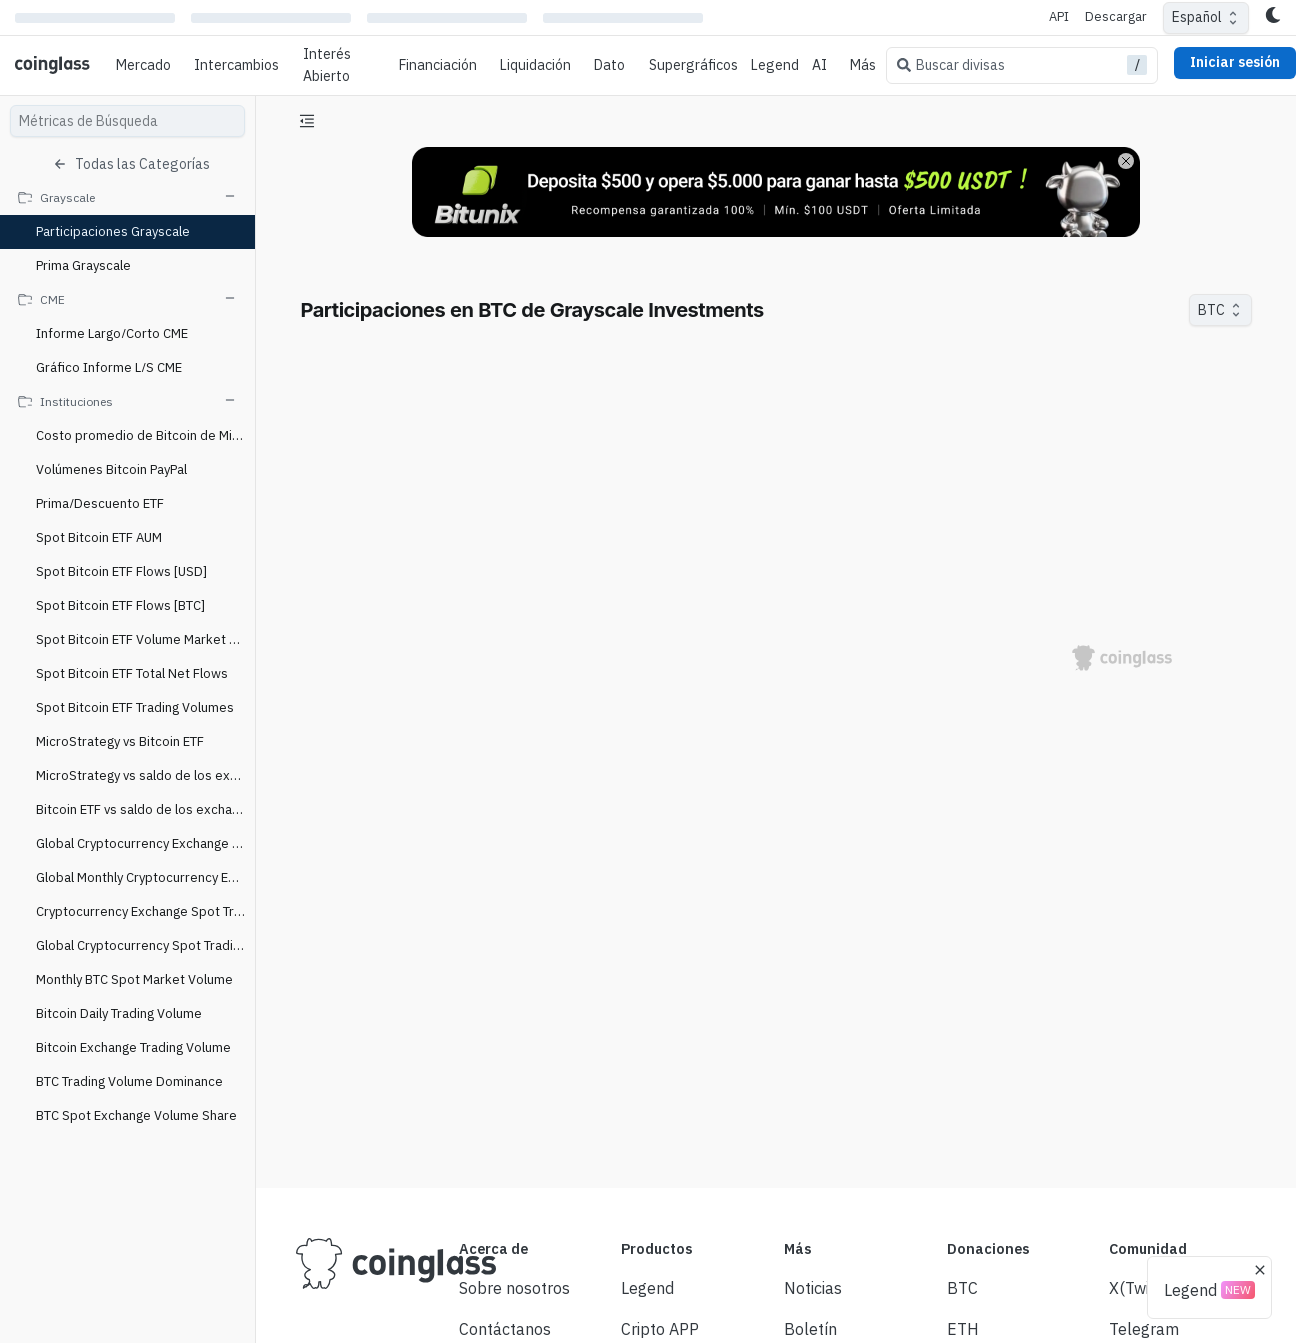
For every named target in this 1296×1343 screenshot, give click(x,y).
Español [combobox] (1197, 17)
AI (819, 65)
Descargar (1116, 16)
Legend (775, 65)
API (1059, 16)
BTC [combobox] (1211, 310)
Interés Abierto (327, 65)
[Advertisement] (776, 1098)
